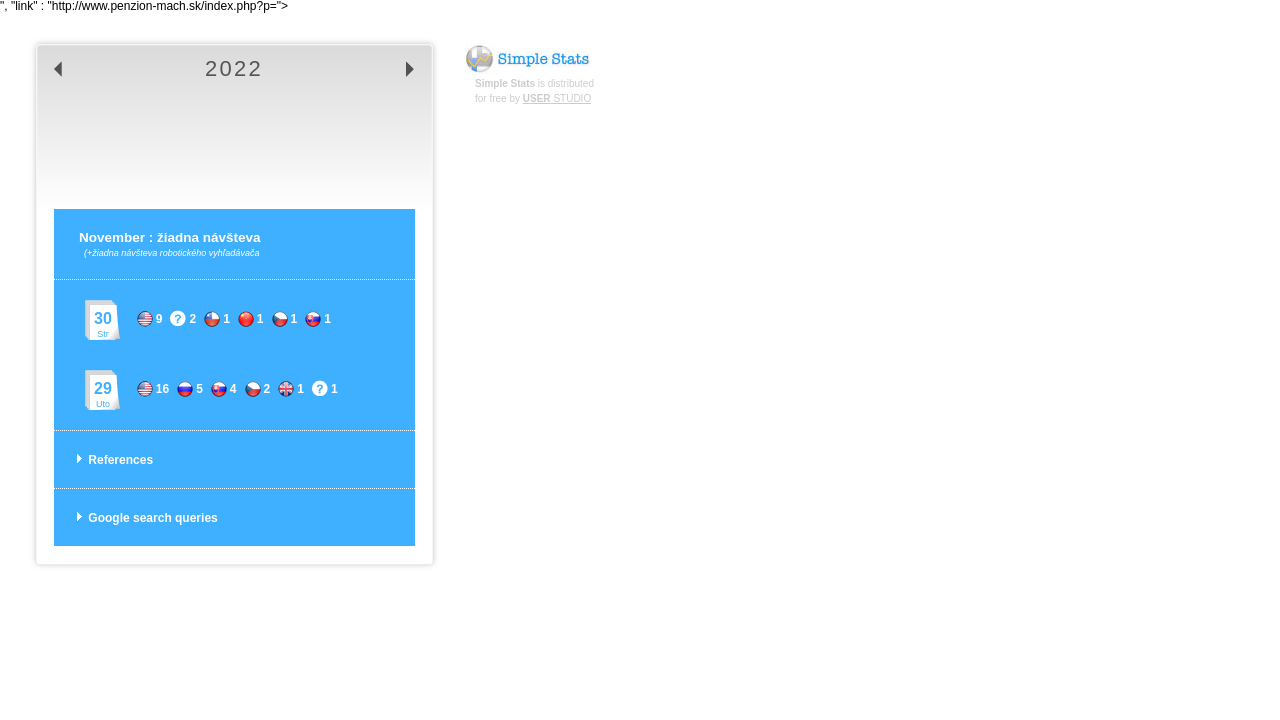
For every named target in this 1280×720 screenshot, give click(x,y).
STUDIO (557, 98)
